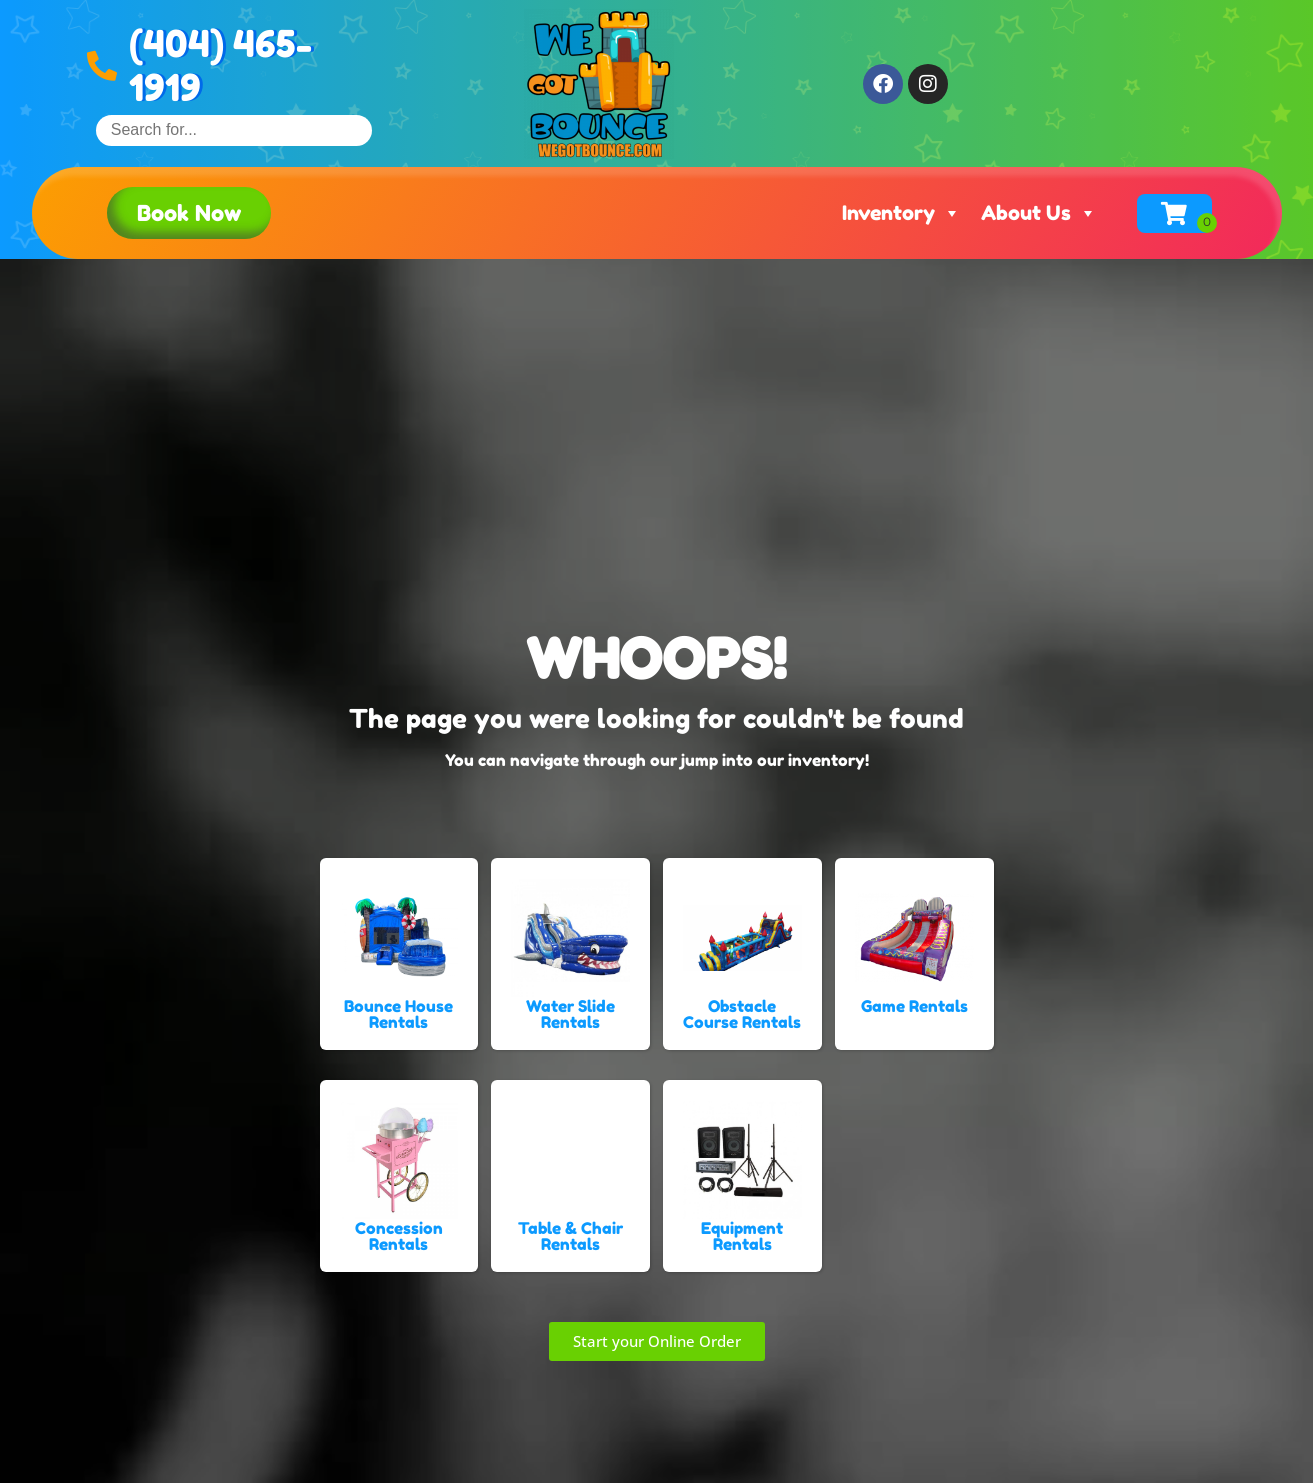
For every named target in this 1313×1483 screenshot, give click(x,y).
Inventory (901, 213)
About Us (1039, 213)
